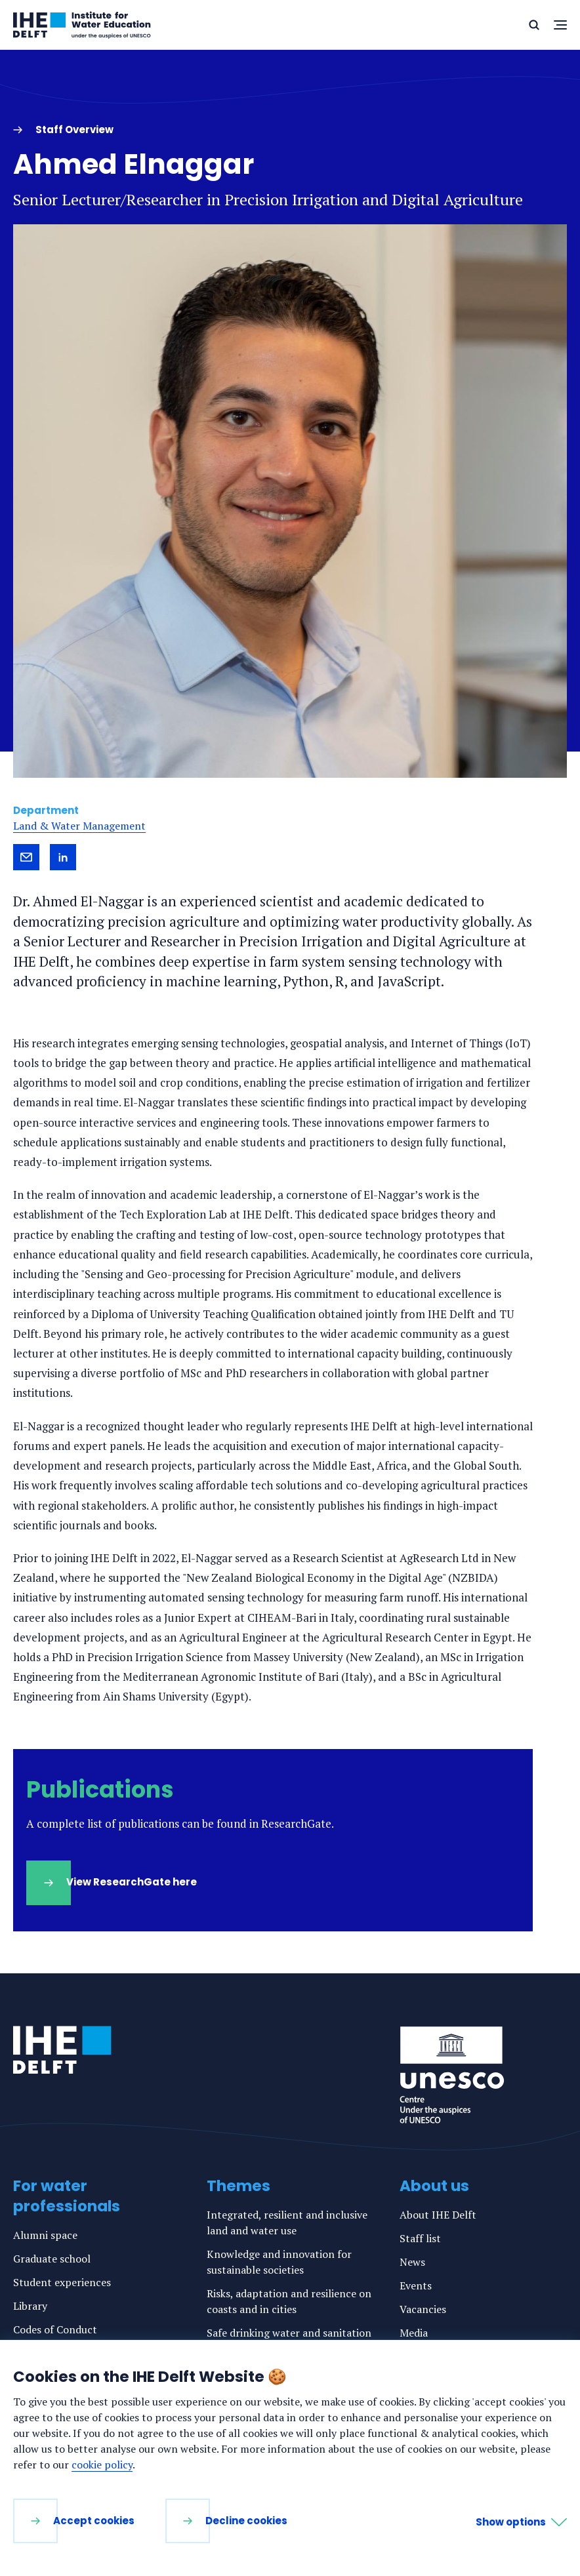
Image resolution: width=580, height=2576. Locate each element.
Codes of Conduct (55, 2329)
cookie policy (102, 2464)
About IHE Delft (438, 2214)
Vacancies (423, 2309)
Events (416, 2285)
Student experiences (62, 2282)
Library (30, 2306)
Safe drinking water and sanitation (289, 2332)
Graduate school (52, 2258)
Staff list (420, 2238)
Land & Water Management (79, 825)
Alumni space (45, 2235)
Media (414, 2332)
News (412, 2262)
